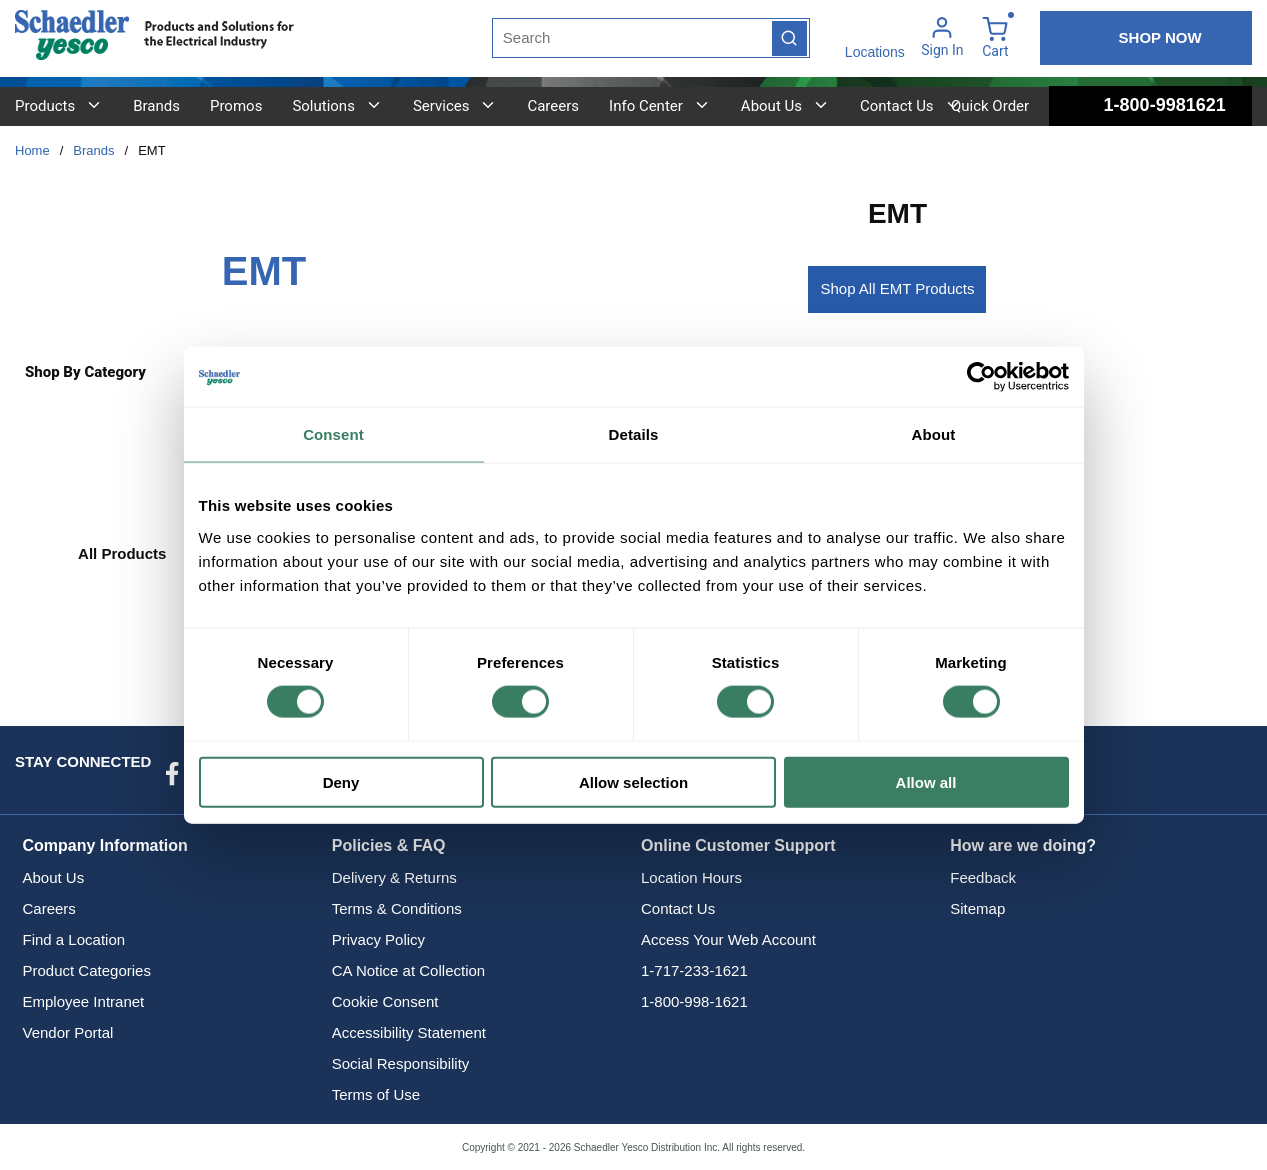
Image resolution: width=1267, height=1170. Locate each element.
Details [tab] (634, 434)
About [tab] (934, 434)
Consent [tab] (333, 434)
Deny (341, 781)
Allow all (926, 781)
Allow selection (633, 781)
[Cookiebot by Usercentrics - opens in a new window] (981, 377)
